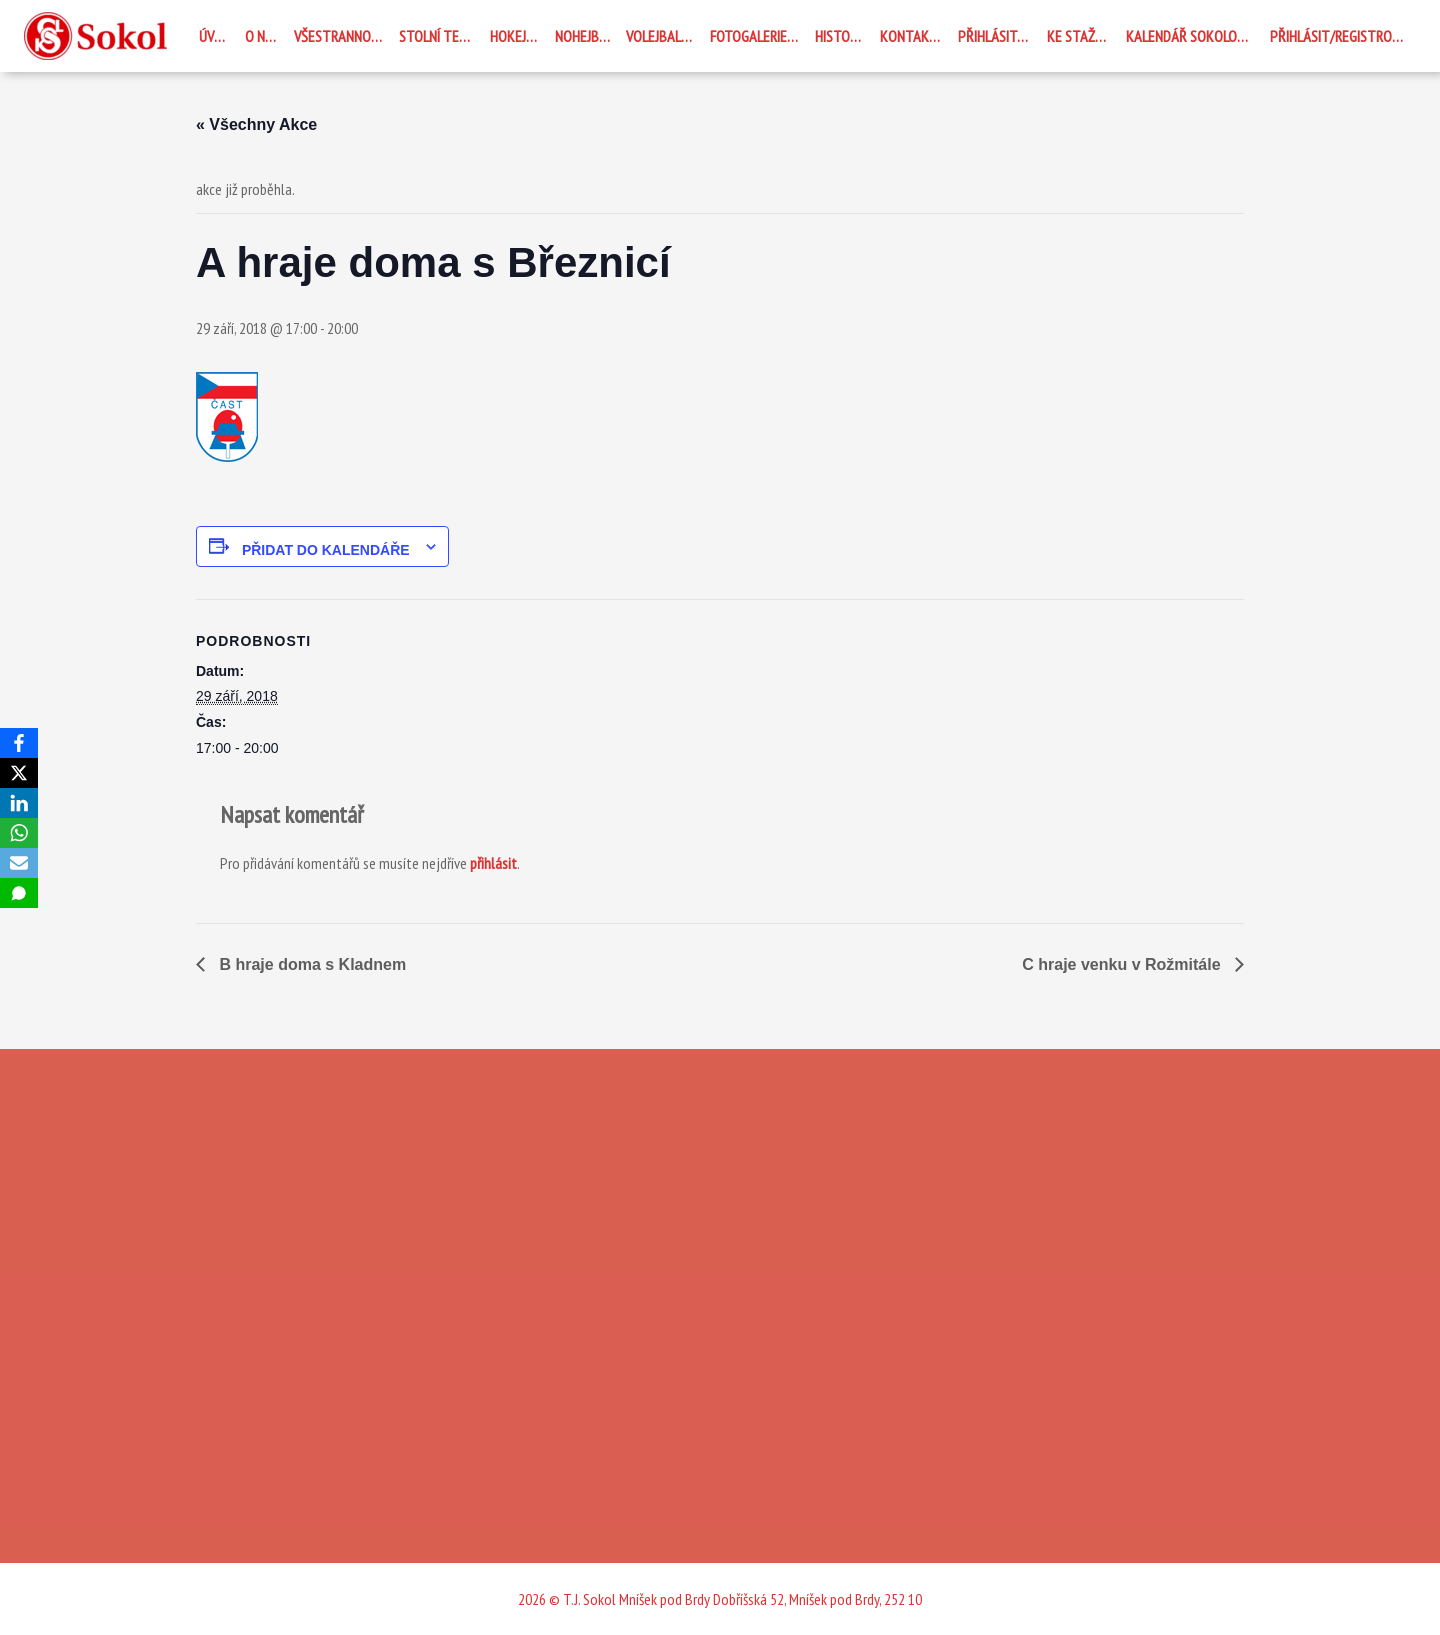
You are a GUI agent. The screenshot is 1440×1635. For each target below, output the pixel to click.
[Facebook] (19, 743)
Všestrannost (340, 36)
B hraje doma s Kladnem (310, 964)
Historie (841, 36)
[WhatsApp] (19, 833)
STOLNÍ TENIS (438, 36)
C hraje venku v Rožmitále (1123, 964)
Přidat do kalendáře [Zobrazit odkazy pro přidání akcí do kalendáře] (326, 550)
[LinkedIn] (19, 803)
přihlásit (493, 863)
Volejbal (653, 36)
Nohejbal (584, 36)
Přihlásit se (996, 36)
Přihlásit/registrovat (1342, 36)
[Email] (19, 863)
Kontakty (912, 36)
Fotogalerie (748, 36)
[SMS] (19, 893)
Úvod (215, 36)
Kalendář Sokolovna (1193, 36)
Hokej (508, 36)
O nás (262, 36)
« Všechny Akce (256, 124)
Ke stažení (1080, 36)
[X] (19, 773)
